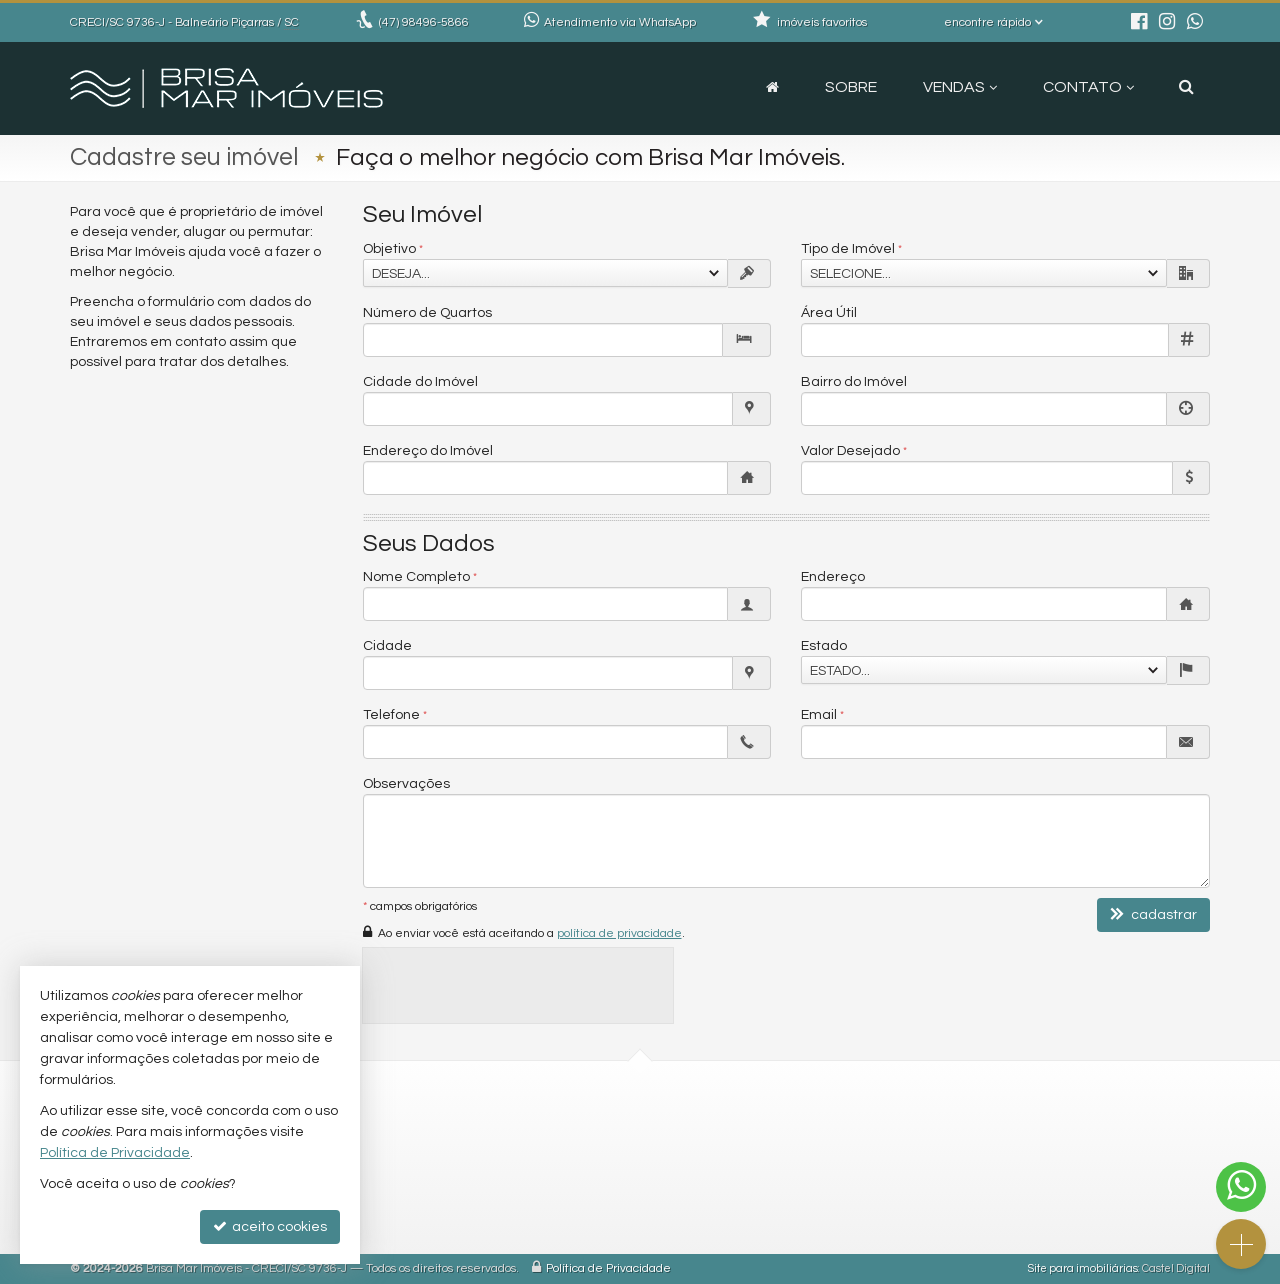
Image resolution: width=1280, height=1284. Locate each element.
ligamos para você (443, 1176)
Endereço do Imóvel (428, 451)
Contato (1088, 87)
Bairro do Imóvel (854, 382)
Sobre (851, 87)
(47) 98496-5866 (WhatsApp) (475, 1128)
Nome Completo (416, 577)
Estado (824, 646)
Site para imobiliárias (1083, 1268)
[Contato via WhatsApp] (1241, 1187)
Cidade (387, 646)
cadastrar (1153, 914)
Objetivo (389, 249)
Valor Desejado (850, 451)
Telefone (391, 715)
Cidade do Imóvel (420, 382)
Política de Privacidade (608, 1268)
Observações (406, 784)
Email (819, 715)
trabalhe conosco (441, 1200)
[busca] (1186, 87)
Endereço (833, 577)
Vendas (960, 87)
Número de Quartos (427, 313)
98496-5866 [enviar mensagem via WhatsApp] (424, 22)
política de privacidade (619, 933)
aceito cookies (270, 1226)
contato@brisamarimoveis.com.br (495, 1152)
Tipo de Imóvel (848, 249)
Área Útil (829, 313)
